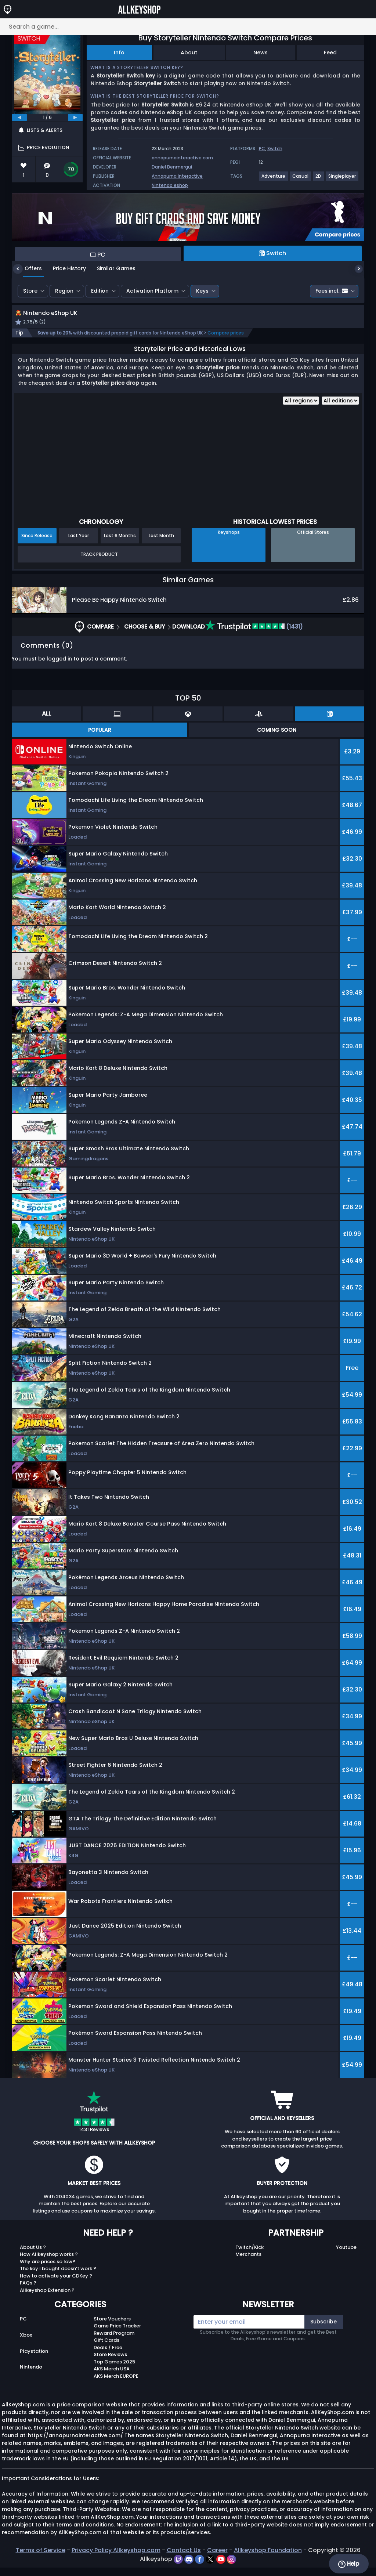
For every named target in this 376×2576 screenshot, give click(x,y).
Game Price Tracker (117, 2334)
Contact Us (184, 2558)
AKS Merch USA (112, 2377)
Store (30, 290)
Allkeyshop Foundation (268, 2558)
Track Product (99, 562)
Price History (63, 268)
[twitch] (179, 2567)
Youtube (346, 2255)
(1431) (254, 634)
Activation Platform (152, 290)
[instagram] (231, 2567)
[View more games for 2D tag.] (319, 179)
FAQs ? (28, 2291)
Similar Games (110, 268)
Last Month (161, 544)
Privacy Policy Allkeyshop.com (116, 2558)
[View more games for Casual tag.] (301, 179)
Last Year (78, 544)
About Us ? (33, 2255)
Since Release (37, 544)
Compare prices (225, 341)
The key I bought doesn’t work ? (58, 2276)
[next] (75, 117)
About (189, 52)
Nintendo (31, 2375)
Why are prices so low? (47, 2269)
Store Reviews (110, 2362)
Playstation (34, 2359)
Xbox (26, 2343)
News (260, 52)
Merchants (248, 2262)
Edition (100, 290)
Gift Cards (106, 2348)
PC (262, 148)
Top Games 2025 (114, 2369)
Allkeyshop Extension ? (47, 2298)
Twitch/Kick (249, 2255)
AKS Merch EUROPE (116, 2384)
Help (348, 2564)
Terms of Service (40, 2558)
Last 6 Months (120, 544)
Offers (27, 268)
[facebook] (200, 2567)
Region (64, 290)
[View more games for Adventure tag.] (274, 179)
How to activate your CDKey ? (56, 2283)
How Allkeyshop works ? (49, 2262)
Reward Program (114, 2341)
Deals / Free (108, 2355)
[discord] (189, 2567)
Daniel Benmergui (172, 167)
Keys (202, 290)
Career (217, 2558)
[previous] (19, 117)
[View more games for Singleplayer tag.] (342, 179)
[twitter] (211, 2567)
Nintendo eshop (170, 185)
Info (119, 52)
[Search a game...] (188, 26)
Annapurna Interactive (177, 176)
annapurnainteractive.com (182, 158)
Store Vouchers (112, 2326)
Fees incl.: (331, 290)
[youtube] (221, 2567)
